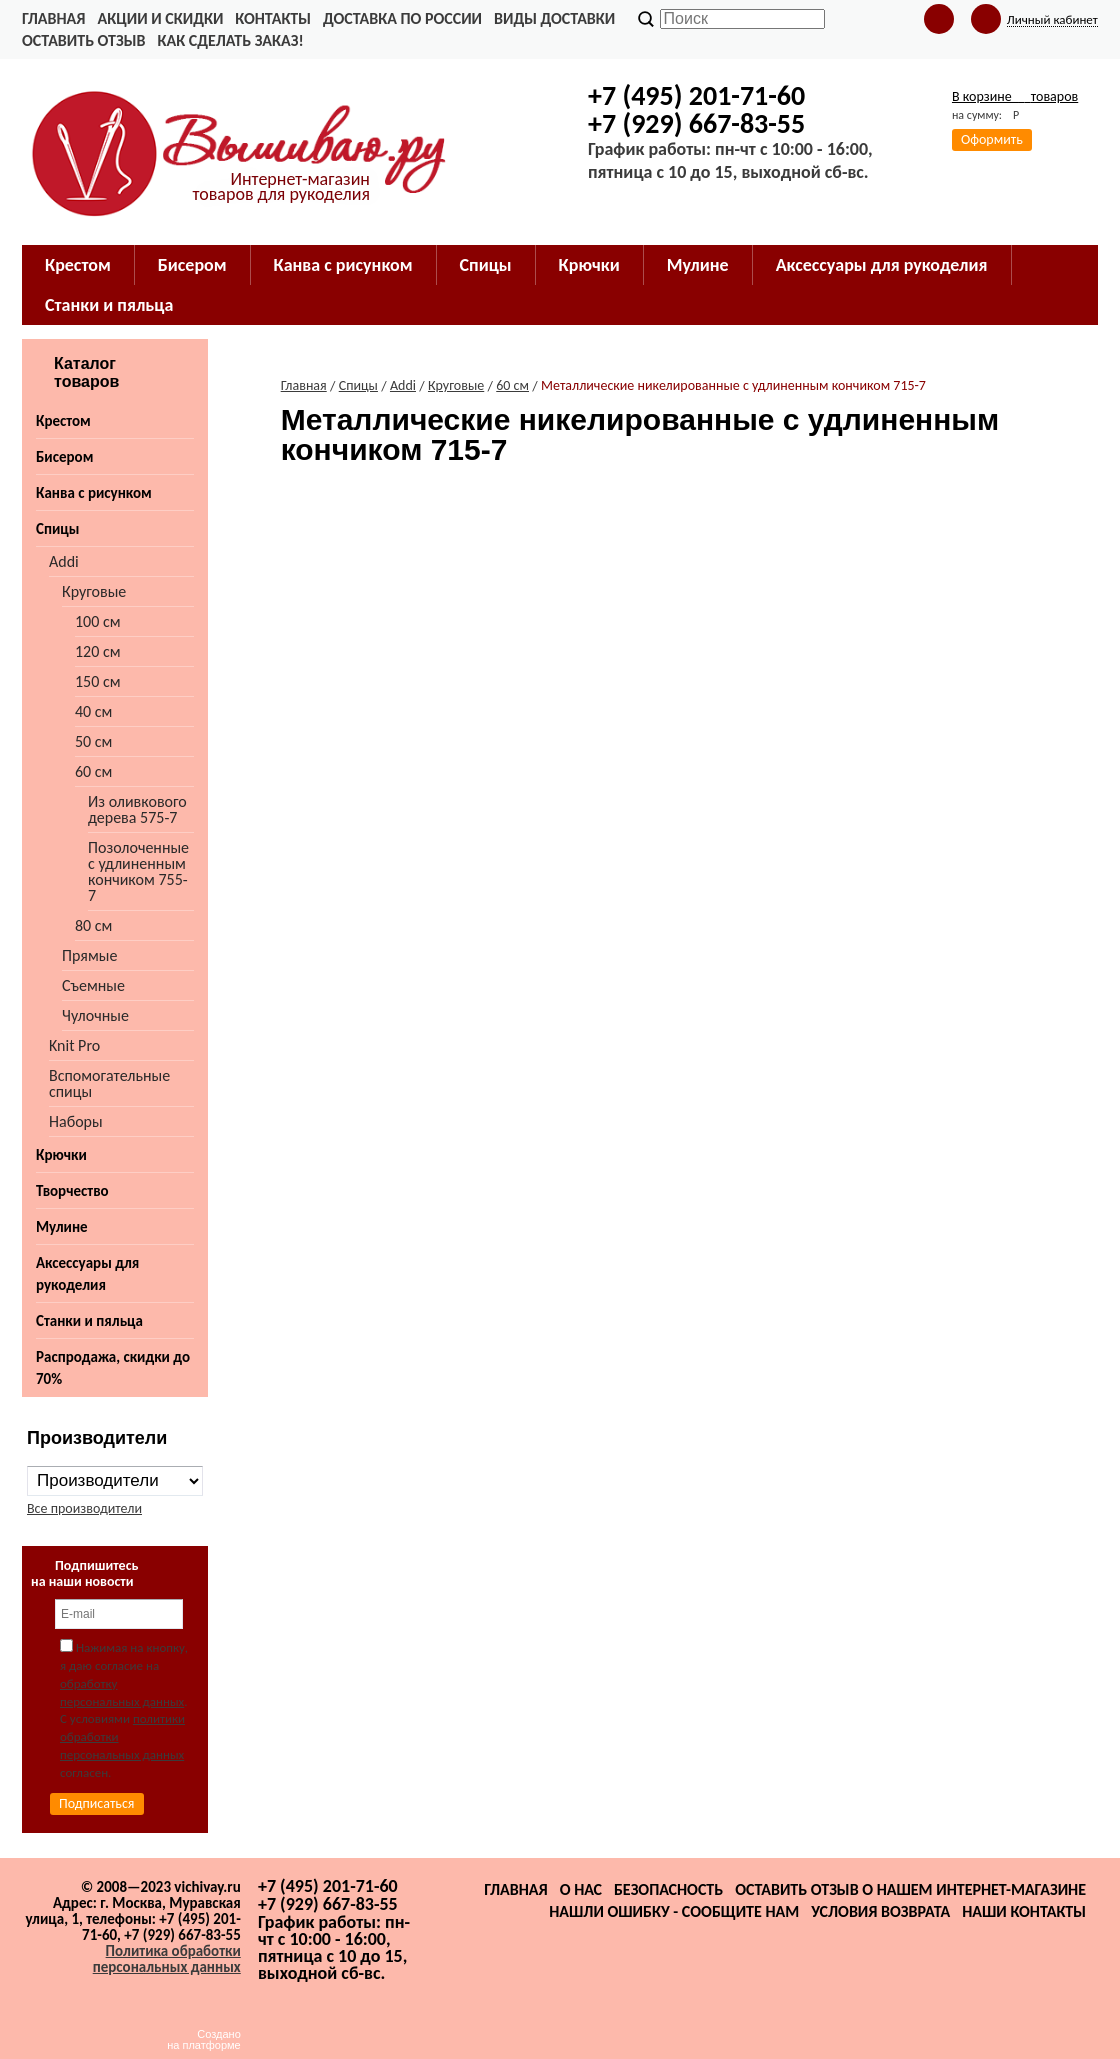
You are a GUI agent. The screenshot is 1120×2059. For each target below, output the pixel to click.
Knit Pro (74, 1045)
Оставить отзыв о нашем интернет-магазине (910, 1889)
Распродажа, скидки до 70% (113, 1368)
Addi (64, 561)
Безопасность (668, 1889)
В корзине (1015, 96)
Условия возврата (880, 1911)
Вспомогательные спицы (109, 1083)
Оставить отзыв (83, 40)
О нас (581, 1889)
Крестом (78, 265)
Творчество (72, 1191)
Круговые (94, 591)
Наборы (76, 1121)
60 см (93, 771)
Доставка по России (402, 18)
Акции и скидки (160, 18)
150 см (98, 681)
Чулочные (95, 1015)
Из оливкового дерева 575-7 (137, 809)
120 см (98, 651)
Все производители (84, 1508)
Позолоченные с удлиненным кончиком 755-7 (138, 871)
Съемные (93, 985)
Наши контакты (1024, 1911)
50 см (93, 741)
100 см (98, 621)
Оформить (992, 139)
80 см (93, 925)
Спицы (486, 265)
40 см (93, 711)
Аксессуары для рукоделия (882, 265)
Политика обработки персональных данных (167, 1959)
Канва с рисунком (343, 265)
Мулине (698, 265)
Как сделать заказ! (230, 40)
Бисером (192, 265)
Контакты (273, 18)
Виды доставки (554, 18)
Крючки (589, 265)
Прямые (89, 955)
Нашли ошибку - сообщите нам (674, 1911)
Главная (53, 18)
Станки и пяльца (109, 305)
